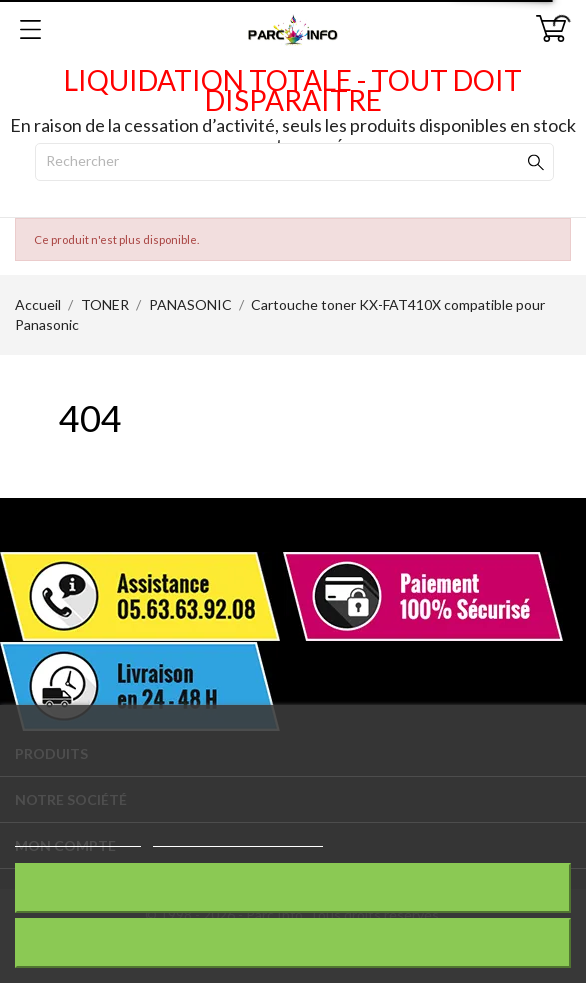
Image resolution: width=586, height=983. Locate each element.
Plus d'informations (78, 837)
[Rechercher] (294, 162)
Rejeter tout (293, 887)
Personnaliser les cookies (238, 837)
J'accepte (293, 942)
